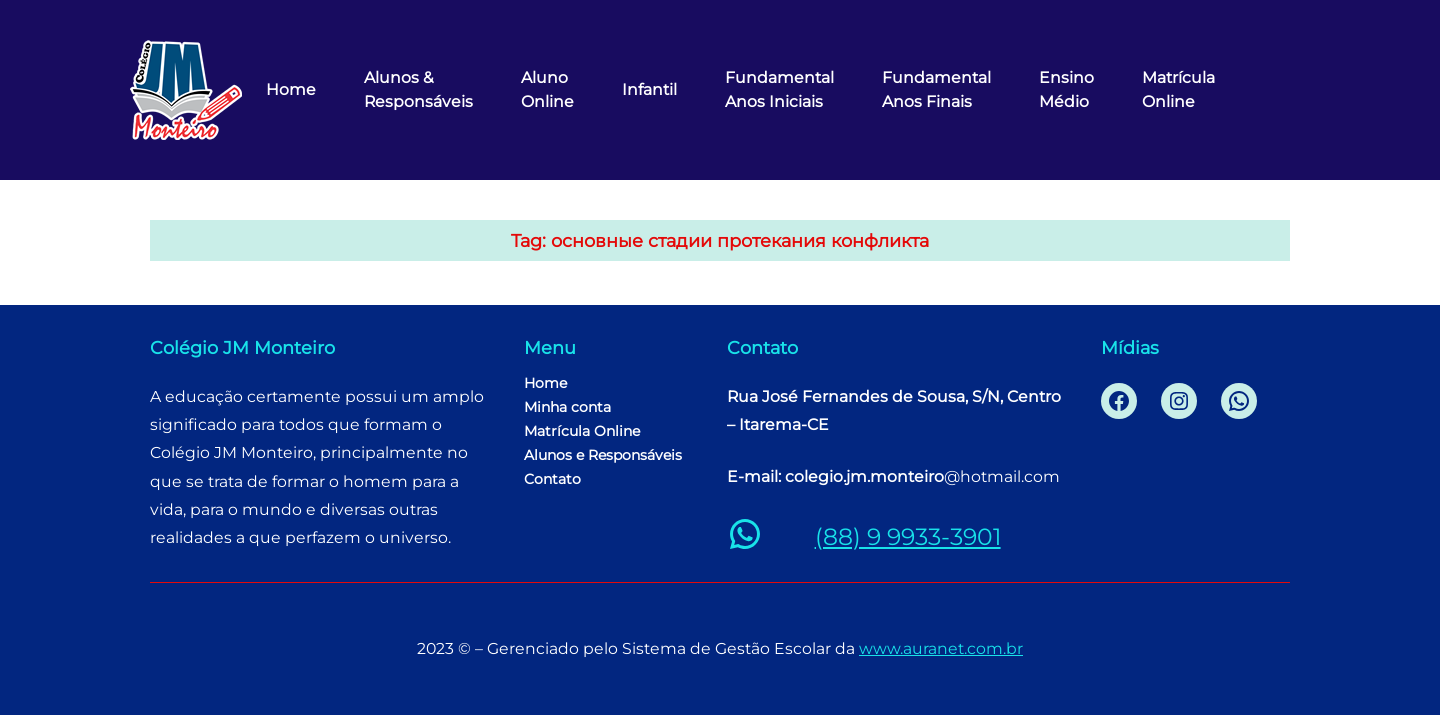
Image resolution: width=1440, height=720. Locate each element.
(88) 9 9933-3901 (908, 536)
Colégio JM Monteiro (242, 347)
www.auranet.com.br (941, 648)
